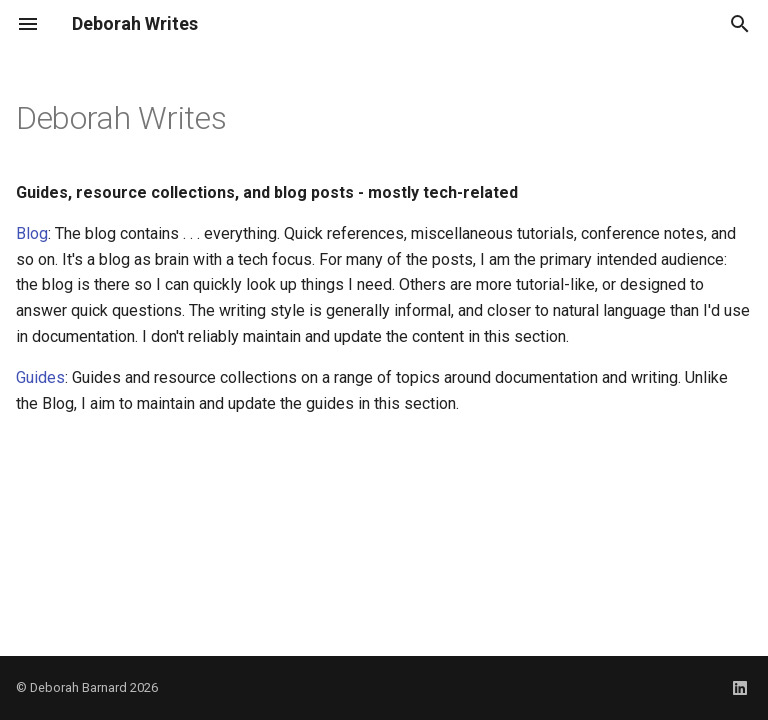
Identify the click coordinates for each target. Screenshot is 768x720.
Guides (40, 377)
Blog (32, 233)
